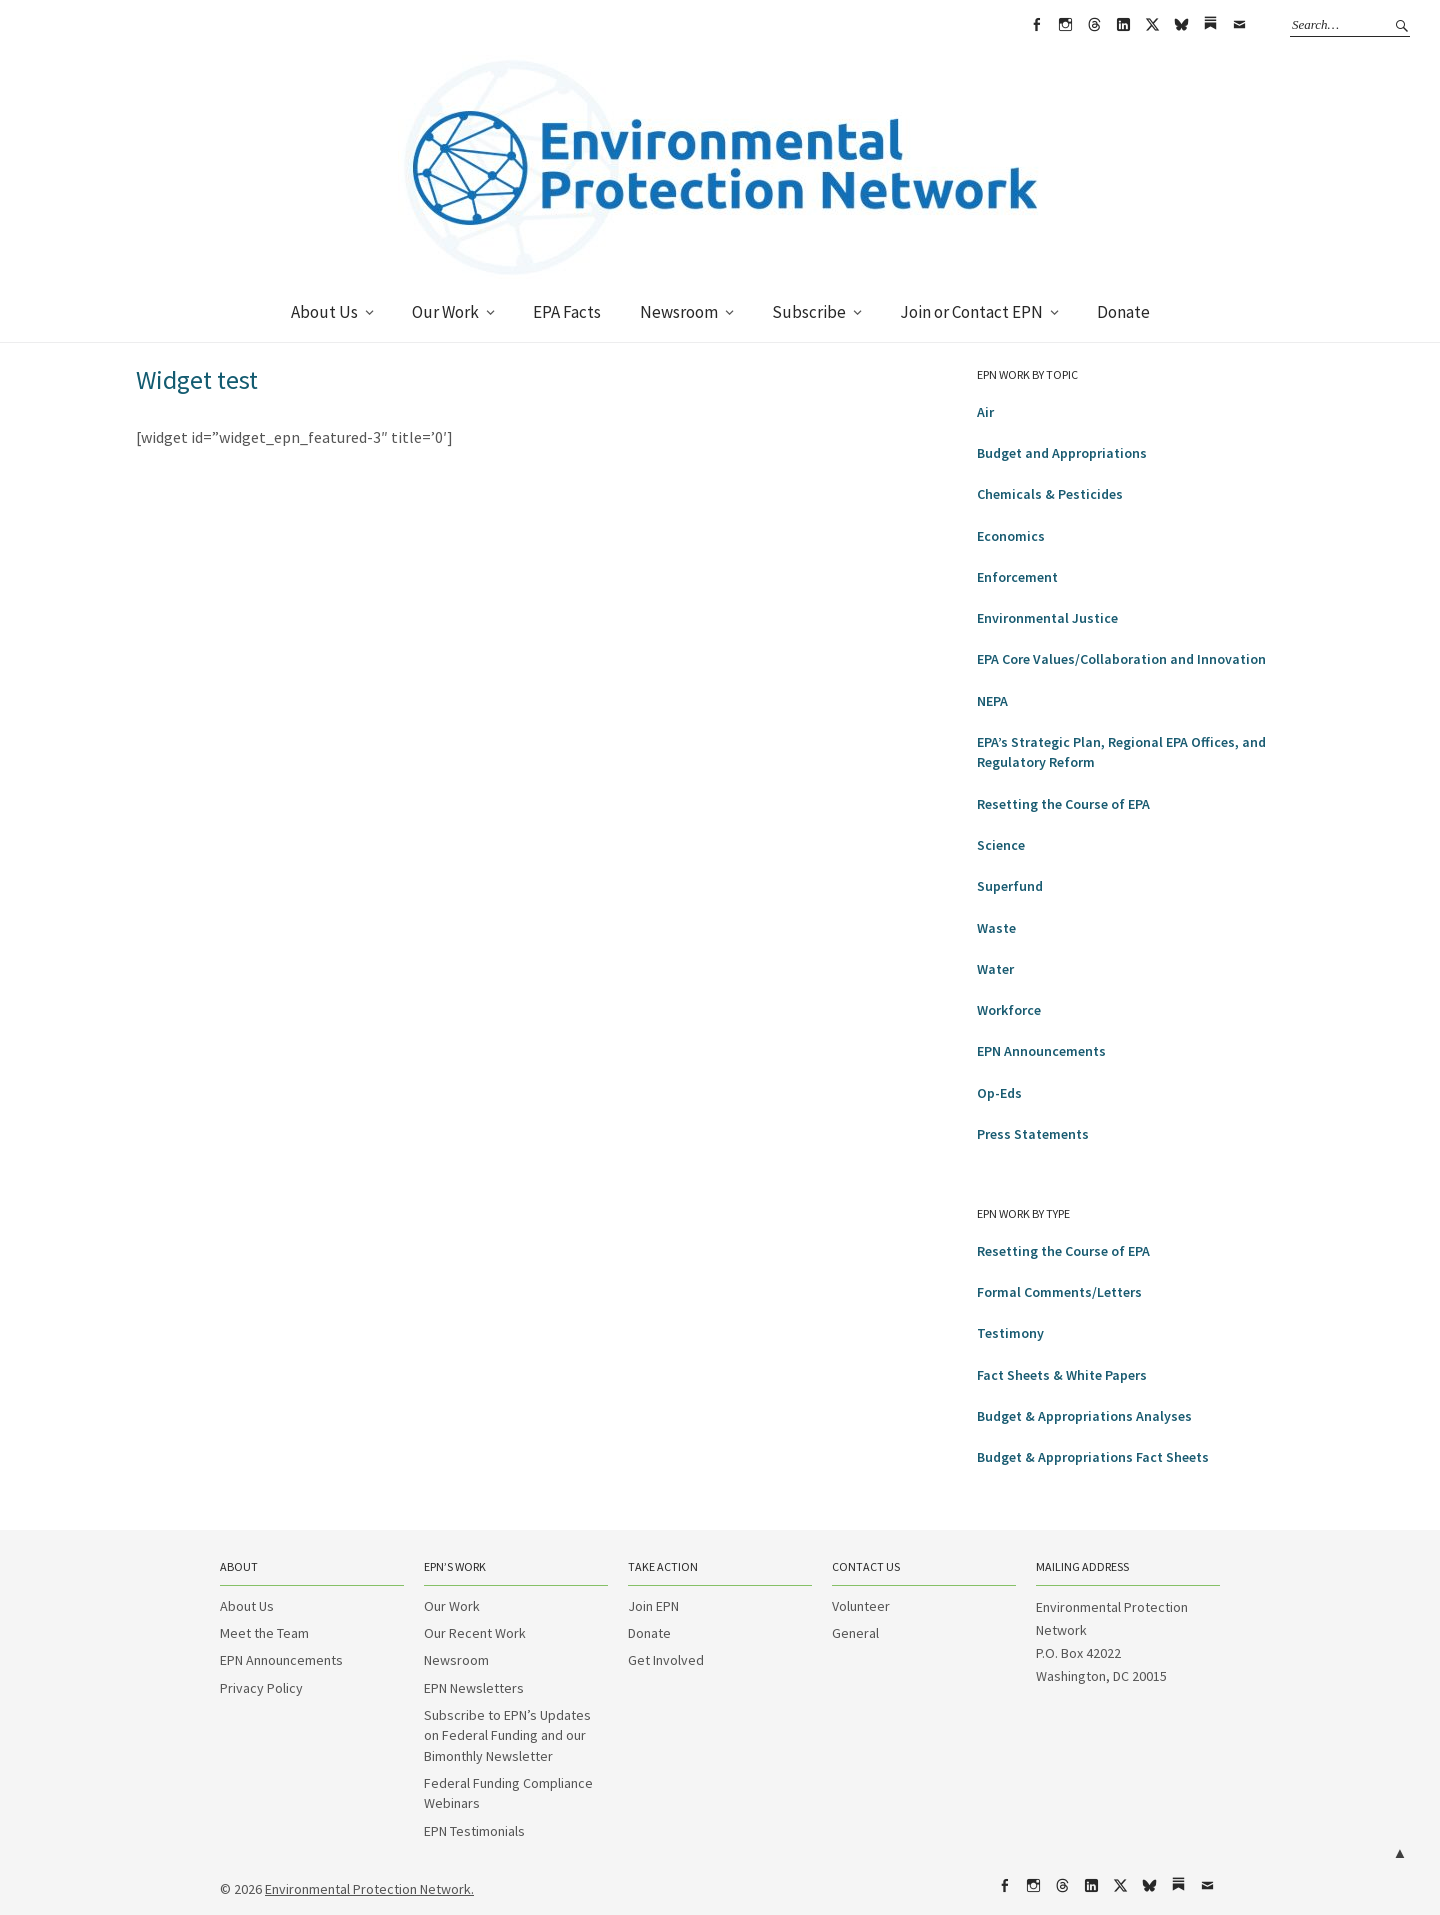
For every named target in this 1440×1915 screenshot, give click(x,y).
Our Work (445, 312)
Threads (1094, 25)
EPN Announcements (1041, 1051)
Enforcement (1017, 577)
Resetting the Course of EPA (1063, 804)
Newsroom (679, 312)
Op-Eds (999, 1093)
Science (1001, 845)
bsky (1181, 25)
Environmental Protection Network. (369, 1889)
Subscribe (809, 312)
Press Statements (1033, 1134)
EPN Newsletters (474, 1688)
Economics (1011, 536)
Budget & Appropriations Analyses (1084, 1416)
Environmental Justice (1047, 618)
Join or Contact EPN (971, 312)
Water (995, 969)
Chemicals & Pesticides (1050, 494)
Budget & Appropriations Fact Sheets (1093, 1457)
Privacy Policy (261, 1688)
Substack (1210, 25)
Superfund (1010, 886)
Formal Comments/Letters (1059, 1292)
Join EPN (653, 1606)
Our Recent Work (475, 1633)
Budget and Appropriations (1062, 453)
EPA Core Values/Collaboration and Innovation (1121, 659)
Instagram (1065, 25)
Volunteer (861, 1606)
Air (985, 412)
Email (1239, 25)
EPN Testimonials (474, 1831)
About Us (324, 312)
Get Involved (666, 1660)
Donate (1123, 312)
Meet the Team (264, 1633)
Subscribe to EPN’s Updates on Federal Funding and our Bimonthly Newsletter (507, 1735)
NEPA (992, 701)
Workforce (1009, 1010)
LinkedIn (1123, 25)
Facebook (1036, 25)
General (855, 1633)
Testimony (1010, 1333)
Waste (996, 928)
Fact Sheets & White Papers (1062, 1375)
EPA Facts (567, 312)
